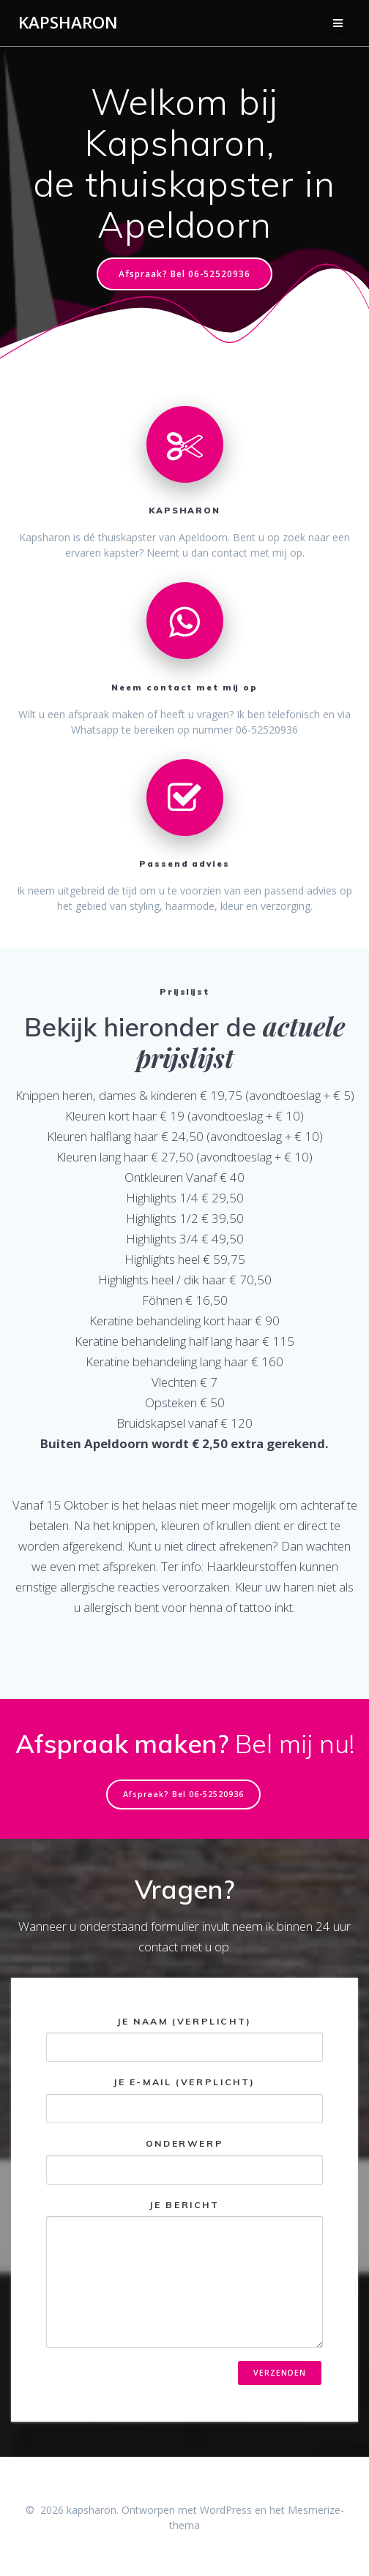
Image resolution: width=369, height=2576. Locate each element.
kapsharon (68, 23)
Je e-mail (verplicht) (184, 2099)
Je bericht (184, 2274)
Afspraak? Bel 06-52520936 (184, 273)
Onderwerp (184, 2161)
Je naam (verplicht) (184, 2039)
